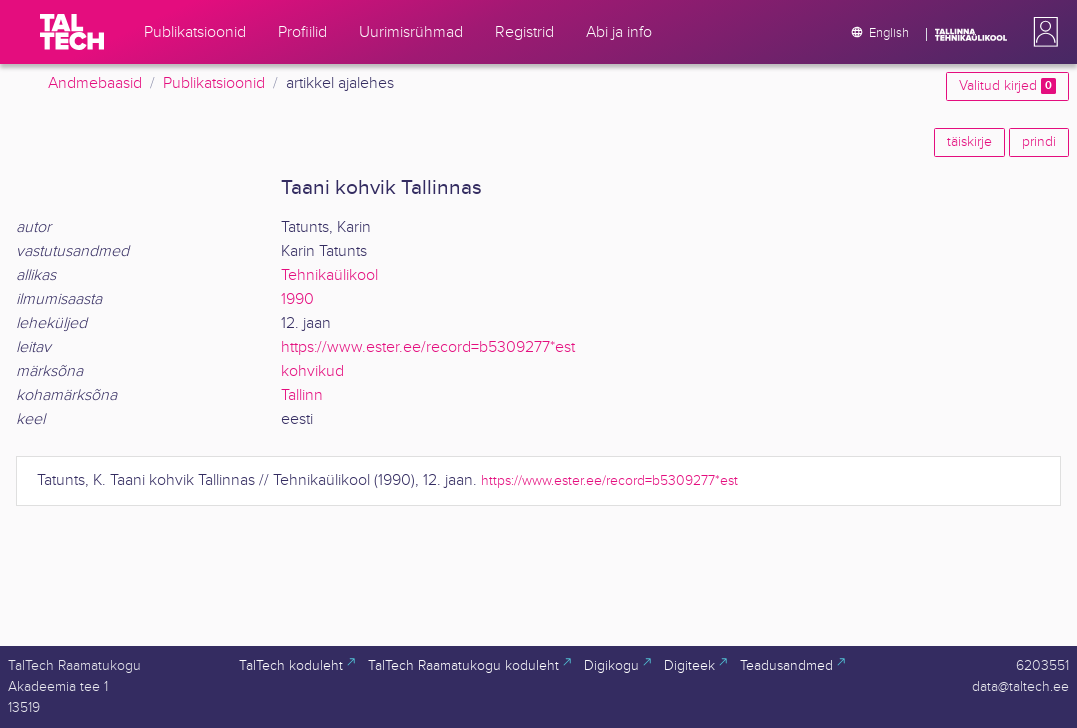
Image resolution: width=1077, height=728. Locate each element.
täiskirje (969, 142)
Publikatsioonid (214, 83)
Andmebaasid (95, 83)
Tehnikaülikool (329, 275)
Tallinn (302, 395)
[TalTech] (72, 32)
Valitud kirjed (1007, 86)
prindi (1039, 142)
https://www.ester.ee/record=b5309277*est (428, 347)
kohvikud (312, 371)
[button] (1042, 32)
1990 (297, 299)
